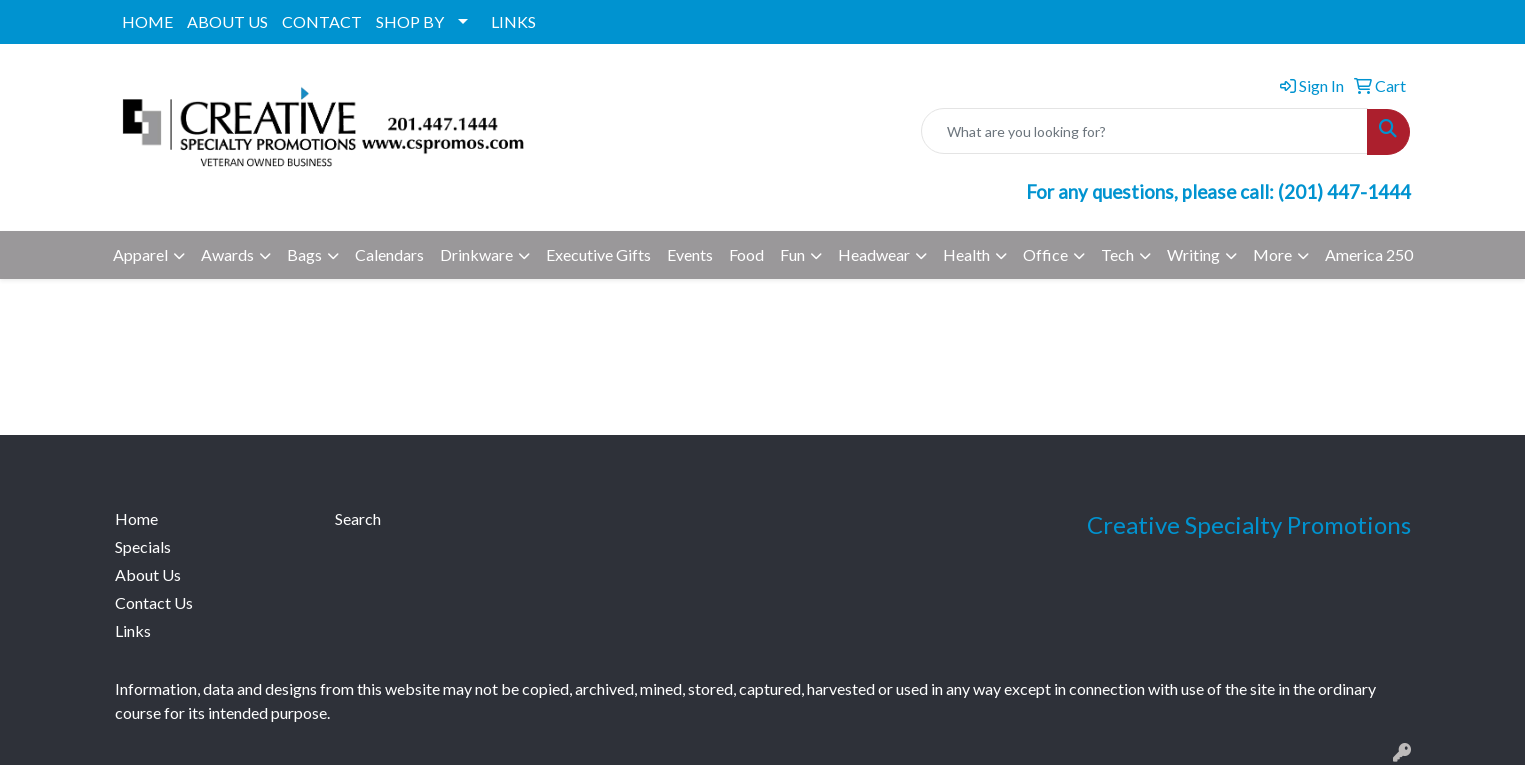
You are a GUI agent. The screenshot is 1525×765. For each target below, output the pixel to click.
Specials (143, 546)
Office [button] (1045, 254)
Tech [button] (1117, 254)
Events (690, 254)
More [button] (1272, 254)
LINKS (513, 21)
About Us (148, 574)
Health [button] (966, 254)
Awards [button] (227, 254)
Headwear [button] (874, 254)
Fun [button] (792, 254)
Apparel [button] (140, 254)
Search (358, 518)
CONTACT (322, 21)
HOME (147, 21)
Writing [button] (1193, 254)
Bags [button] (304, 254)
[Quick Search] (1144, 131)
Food (746, 254)
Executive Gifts (598, 254)
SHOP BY (410, 21)
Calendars (389, 254)
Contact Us (154, 602)
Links (133, 630)
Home (136, 518)
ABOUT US (227, 21)
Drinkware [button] (476, 254)
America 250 (1369, 254)
